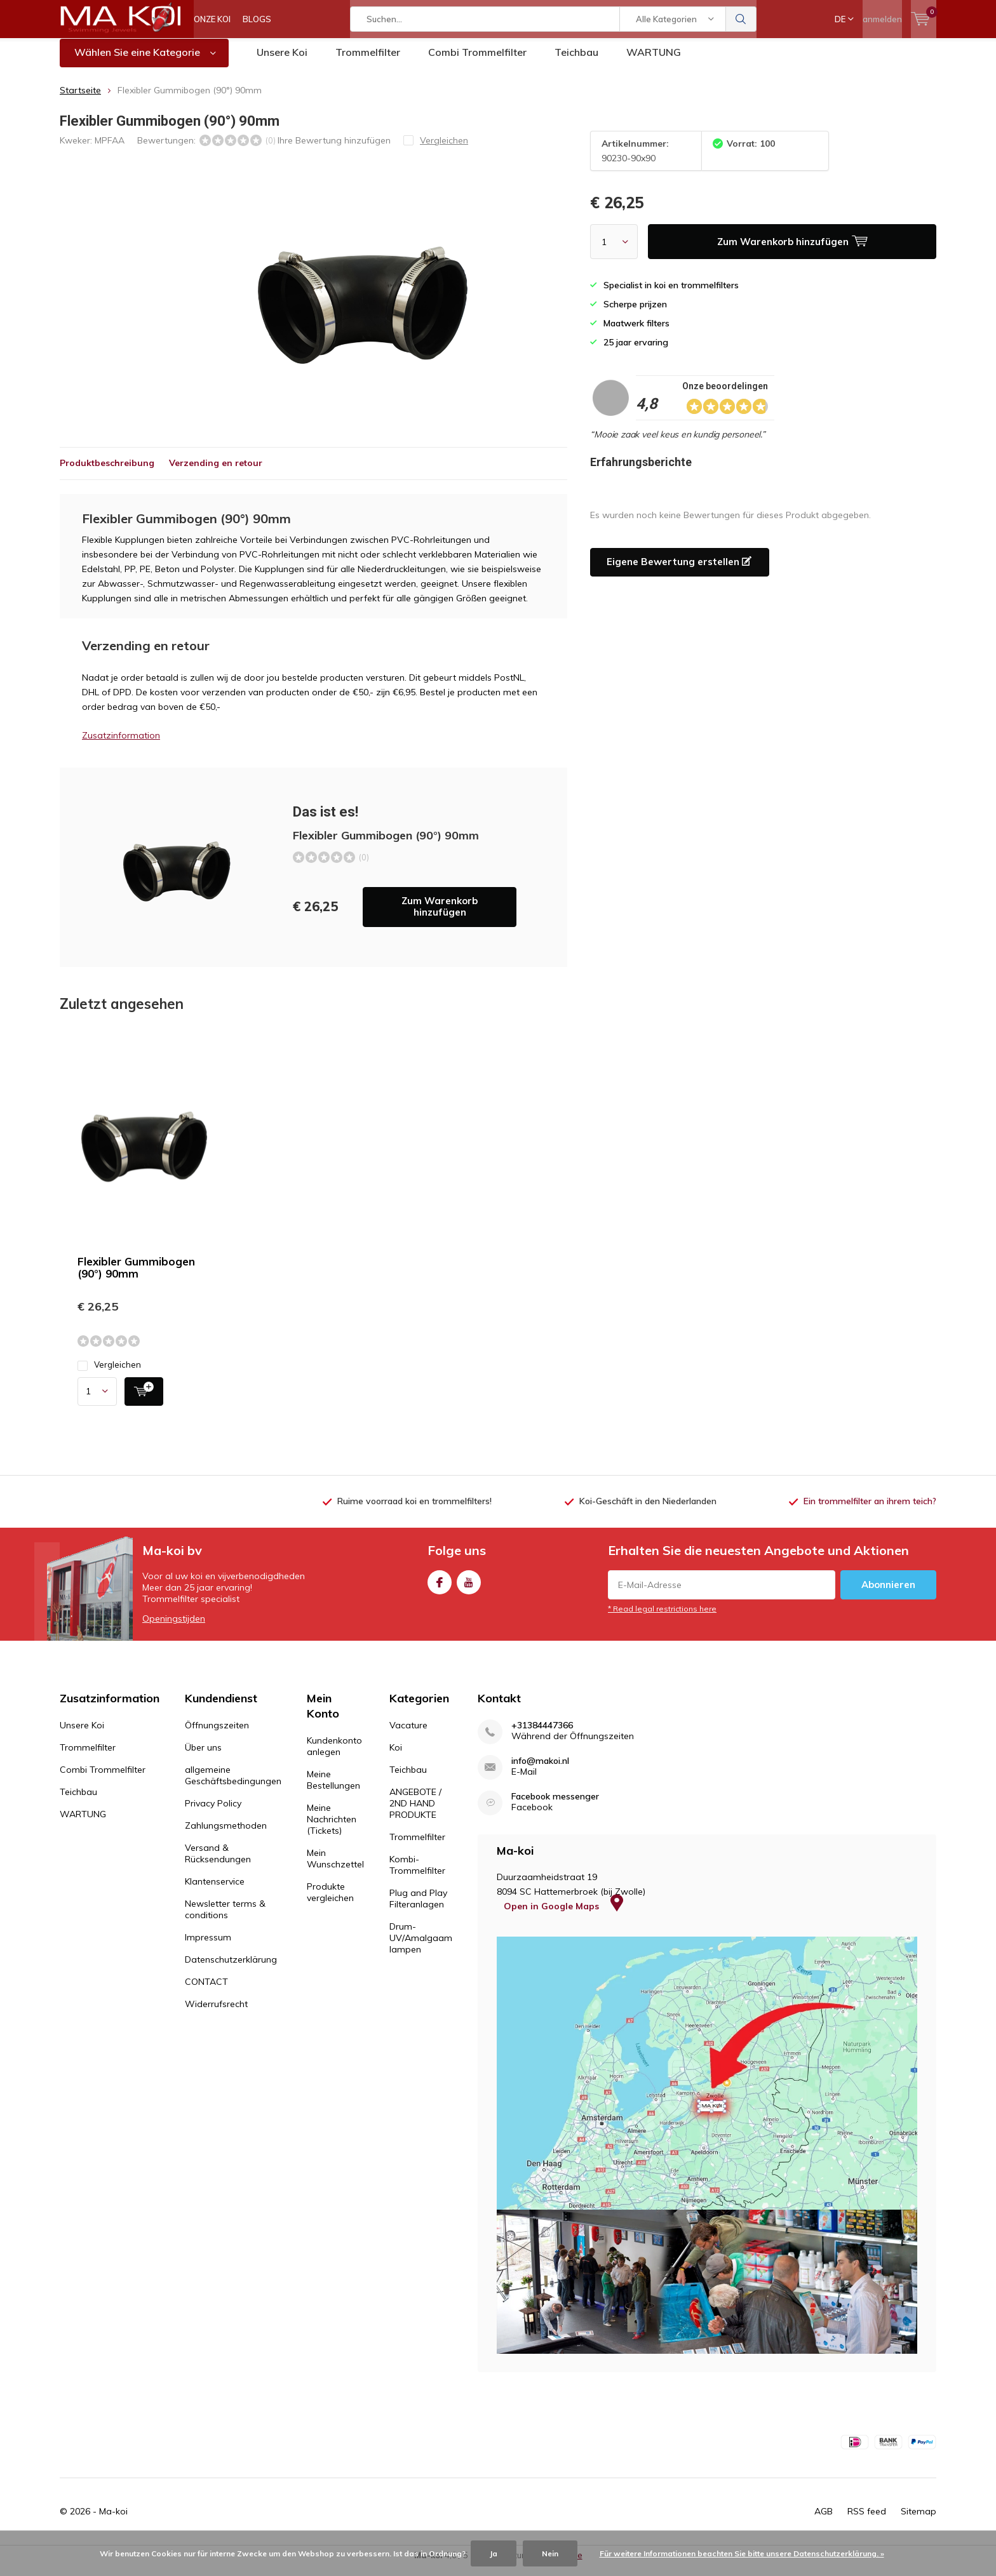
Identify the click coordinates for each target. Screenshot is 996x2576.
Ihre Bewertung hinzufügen (334, 149)
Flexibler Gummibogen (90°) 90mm (136, 1277)
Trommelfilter (367, 61)
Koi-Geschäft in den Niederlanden (648, 1510)
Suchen (741, 19)
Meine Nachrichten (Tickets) (331, 1829)
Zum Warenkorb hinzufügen (439, 916)
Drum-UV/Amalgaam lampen (420, 1947)
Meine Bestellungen (333, 1789)
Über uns (203, 1757)
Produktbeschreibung (107, 472)
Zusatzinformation (121, 745)
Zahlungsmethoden (226, 1835)
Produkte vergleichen (330, 1901)
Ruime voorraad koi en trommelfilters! (414, 1510)
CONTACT (206, 1991)
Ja (493, 2553)
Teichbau (576, 61)
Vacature (408, 1734)
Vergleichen (109, 1374)
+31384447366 (542, 1735)
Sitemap (918, 2520)
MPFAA (109, 149)
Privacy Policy (213, 1813)
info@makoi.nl (540, 1770)
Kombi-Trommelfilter (417, 1874)
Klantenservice (215, 1891)
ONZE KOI (212, 19)
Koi (395, 1757)
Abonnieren (888, 1594)
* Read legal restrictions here (662, 1618)
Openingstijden (173, 1628)
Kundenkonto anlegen (334, 1755)
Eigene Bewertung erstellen (679, 571)
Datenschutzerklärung (231, 1969)
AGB (823, 2520)
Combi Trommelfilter (477, 61)
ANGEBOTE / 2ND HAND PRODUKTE (415, 1813)
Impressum (208, 1946)
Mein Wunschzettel (335, 1868)
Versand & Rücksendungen (218, 1863)
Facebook (439, 1589)
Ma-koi (113, 2520)
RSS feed (866, 2520)
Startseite (80, 99)
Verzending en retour (215, 472)
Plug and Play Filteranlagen (418, 1908)
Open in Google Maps (563, 1915)
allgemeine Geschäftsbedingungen (233, 1784)
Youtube (469, 1589)
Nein (550, 2553)
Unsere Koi (282, 61)
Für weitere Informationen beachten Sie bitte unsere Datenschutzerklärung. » (742, 2553)
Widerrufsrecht (216, 2013)
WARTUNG (653, 61)
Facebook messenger (555, 1806)
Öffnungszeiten (217, 1734)
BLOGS (257, 19)
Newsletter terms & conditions (225, 1918)
